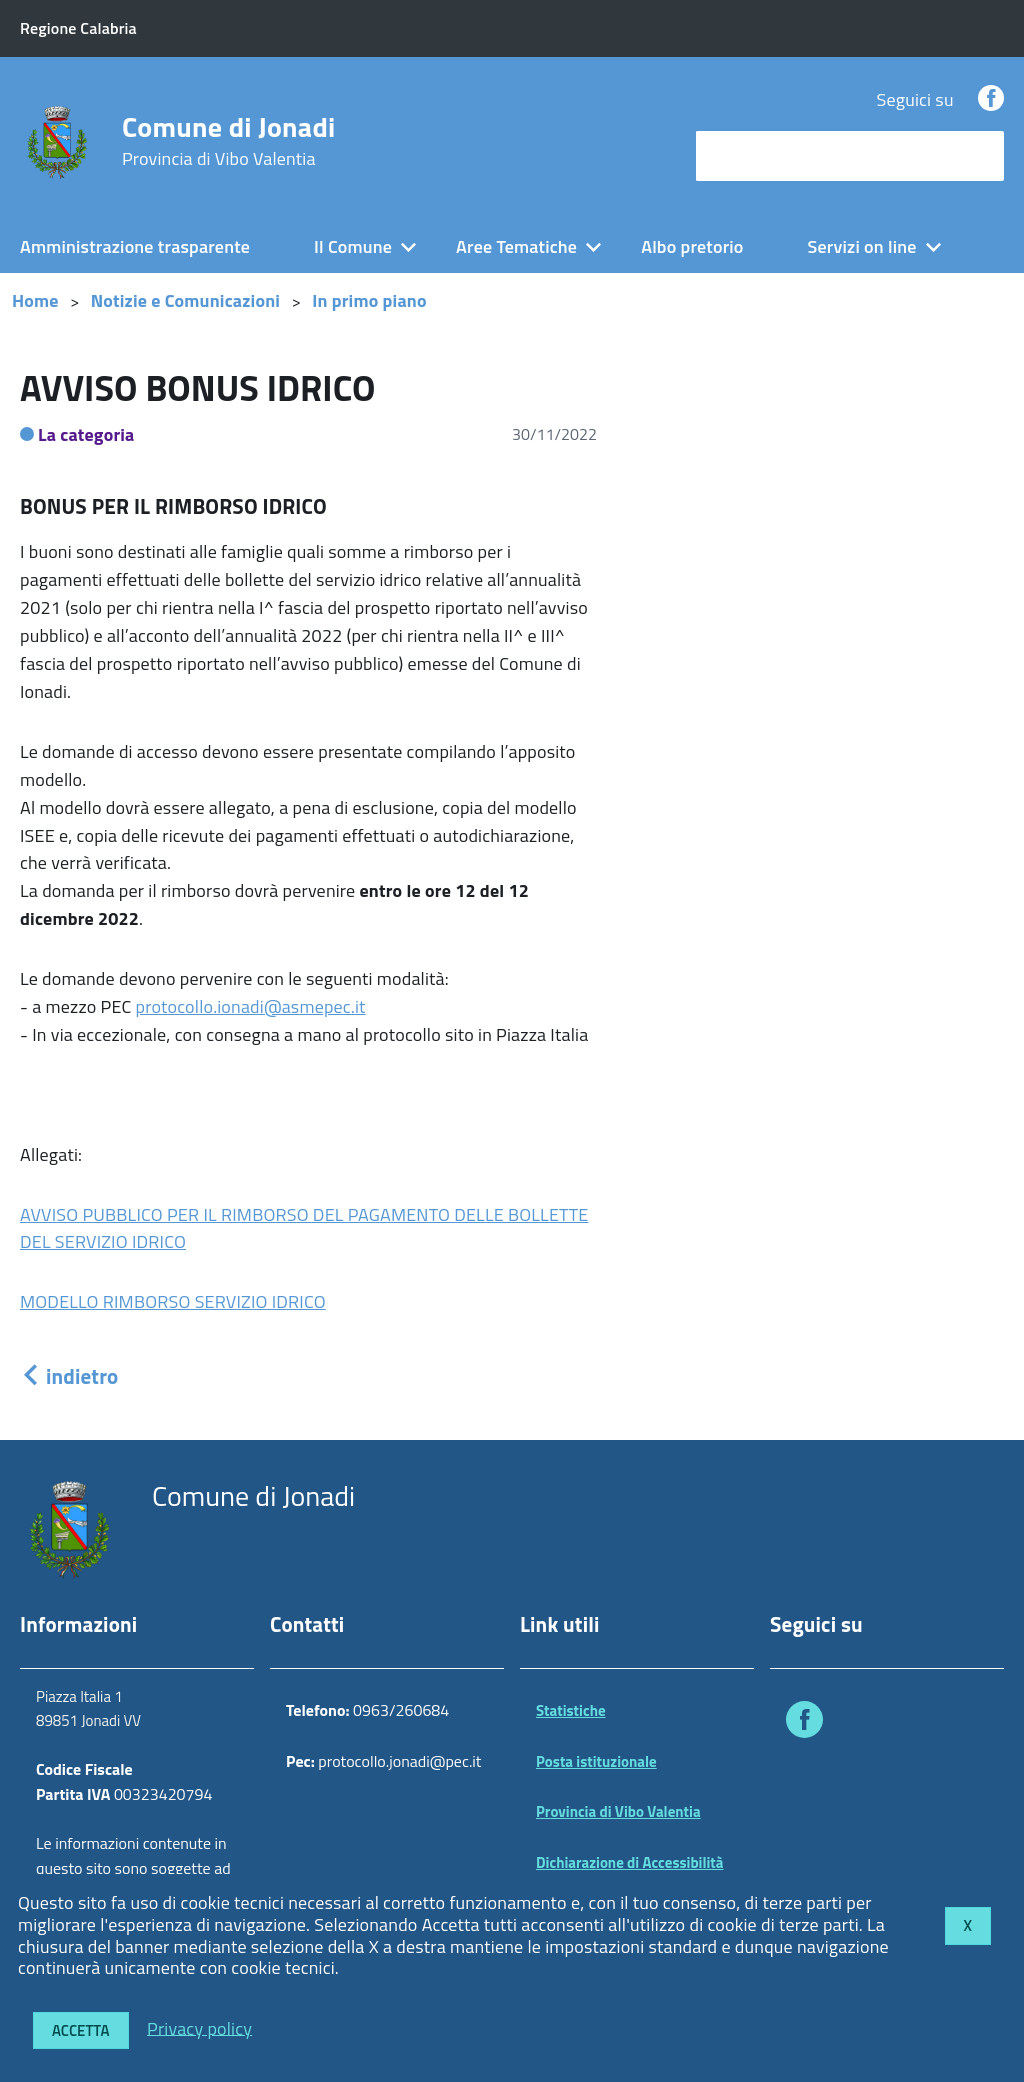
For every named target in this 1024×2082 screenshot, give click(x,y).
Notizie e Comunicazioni (185, 300)
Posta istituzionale (596, 1761)
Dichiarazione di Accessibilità (630, 1862)
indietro (69, 1376)
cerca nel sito (752, 155)
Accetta (81, 2030)
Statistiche (571, 1710)
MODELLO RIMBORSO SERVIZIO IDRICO (173, 1301)
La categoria (86, 434)
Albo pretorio (692, 246)
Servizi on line (862, 246)
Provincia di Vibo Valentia (618, 1811)
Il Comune (353, 246)
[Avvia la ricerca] (979, 156)
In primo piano (369, 300)
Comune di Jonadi (229, 141)
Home (35, 300)
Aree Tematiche (516, 246)
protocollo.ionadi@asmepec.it (251, 1006)
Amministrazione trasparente (135, 246)
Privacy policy (199, 2027)
